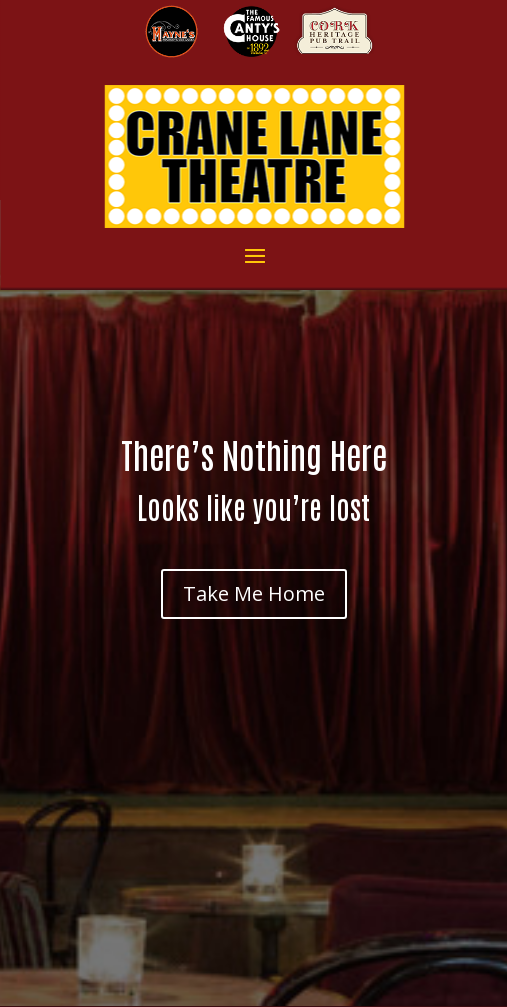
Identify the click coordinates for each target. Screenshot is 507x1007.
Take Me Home (254, 593)
